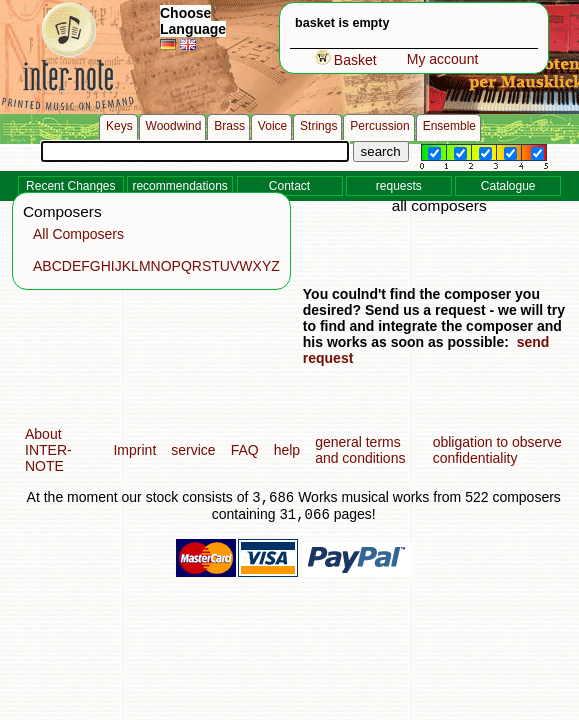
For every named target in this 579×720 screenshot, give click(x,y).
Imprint (134, 450)
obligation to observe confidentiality (497, 450)
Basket (346, 60)
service (193, 450)
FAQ (245, 450)
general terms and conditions (360, 450)
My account (443, 59)
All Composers (78, 234)
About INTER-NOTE (48, 450)
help (287, 450)
